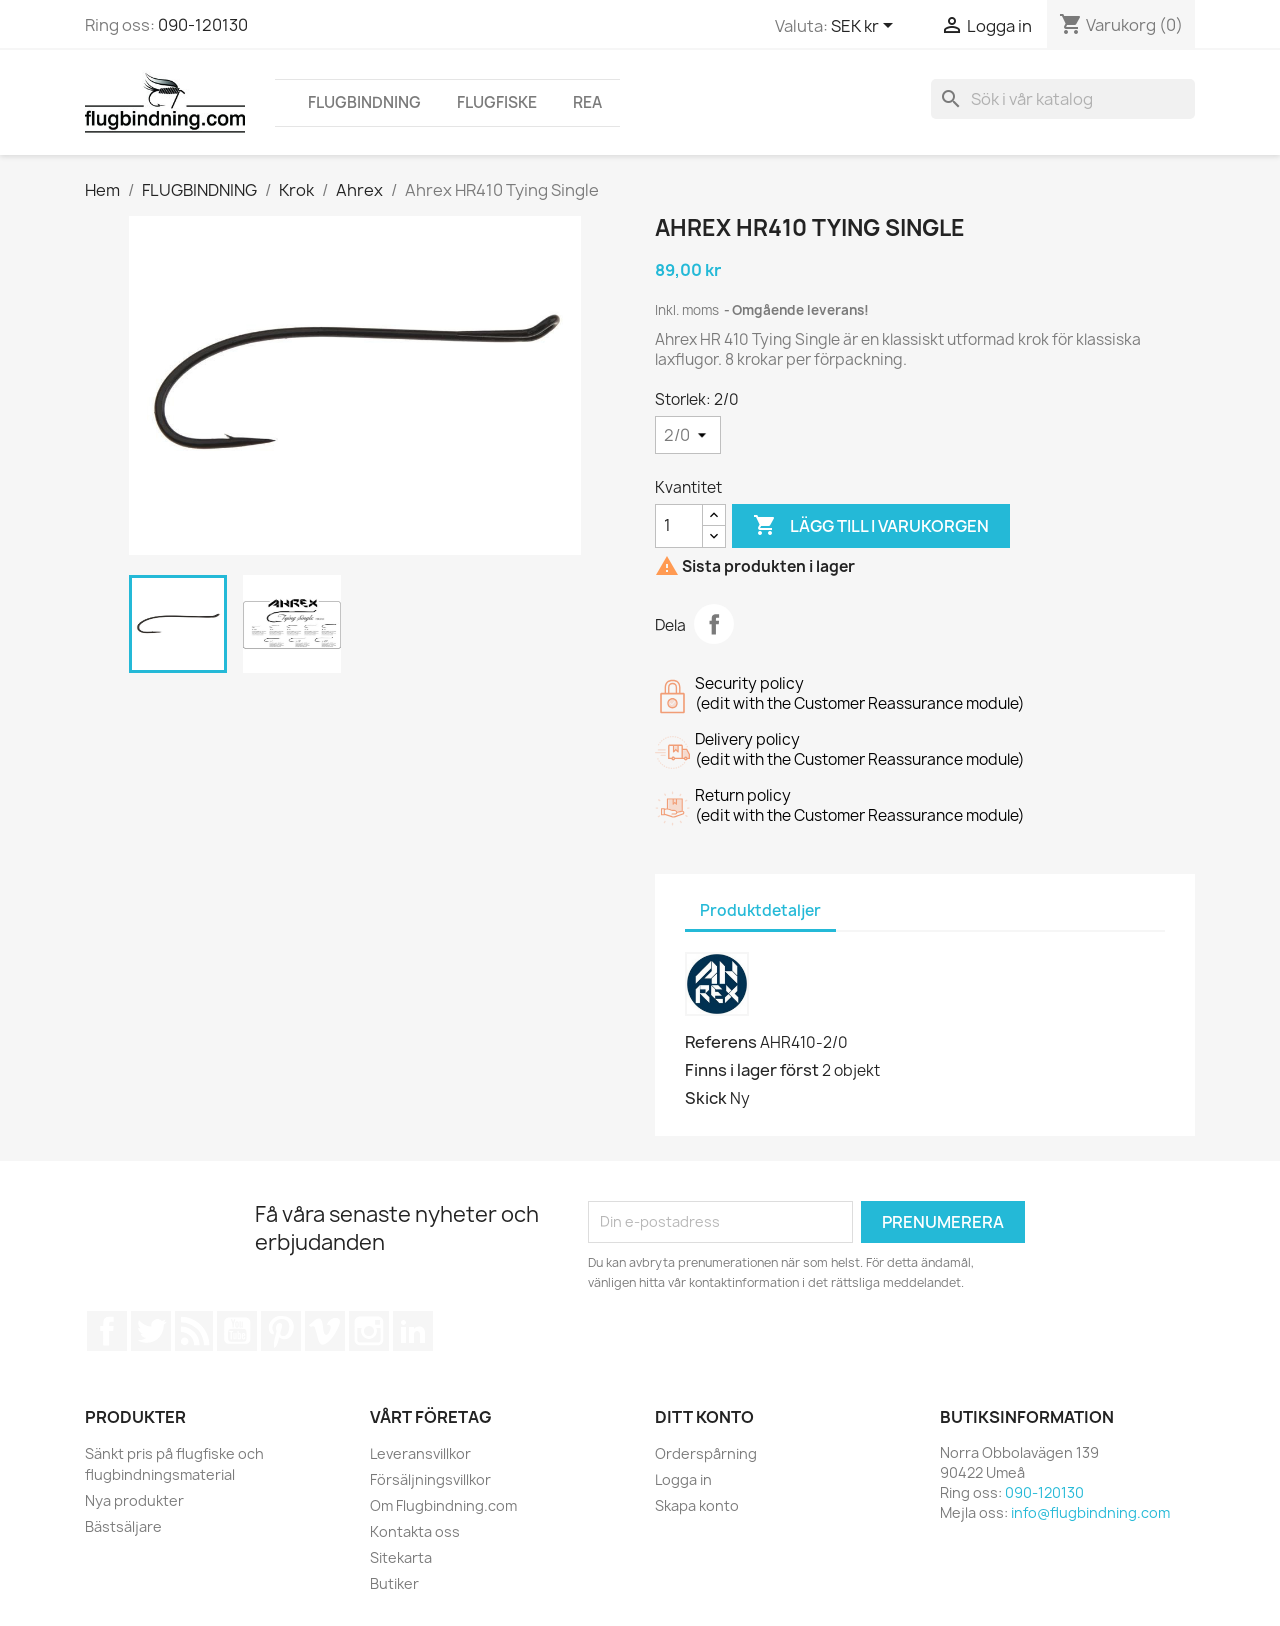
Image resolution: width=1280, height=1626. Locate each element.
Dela (714, 624)
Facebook (107, 1331)
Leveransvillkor (420, 1453)
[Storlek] (688, 435)
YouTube (237, 1331)
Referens (721, 1042)
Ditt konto (704, 1417)
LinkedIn (413, 1331)
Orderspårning (706, 1453)
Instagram (369, 1331)
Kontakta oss (415, 1531)
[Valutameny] (865, 27)
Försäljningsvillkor (430, 1479)
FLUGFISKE (497, 102)
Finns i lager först (752, 1070)
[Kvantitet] (679, 526)
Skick (706, 1098)
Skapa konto (697, 1505)
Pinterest (281, 1331)
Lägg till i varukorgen (871, 526)
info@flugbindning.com (1090, 1512)
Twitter (151, 1331)
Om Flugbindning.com (443, 1505)
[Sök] (1063, 99)
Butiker (394, 1583)
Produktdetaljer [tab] (760, 910)
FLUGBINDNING (364, 102)
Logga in (683, 1479)
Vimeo (325, 1331)
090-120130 (203, 25)
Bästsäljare (123, 1526)
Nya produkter (134, 1500)
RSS (194, 1331)
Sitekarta (401, 1557)
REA (587, 102)
